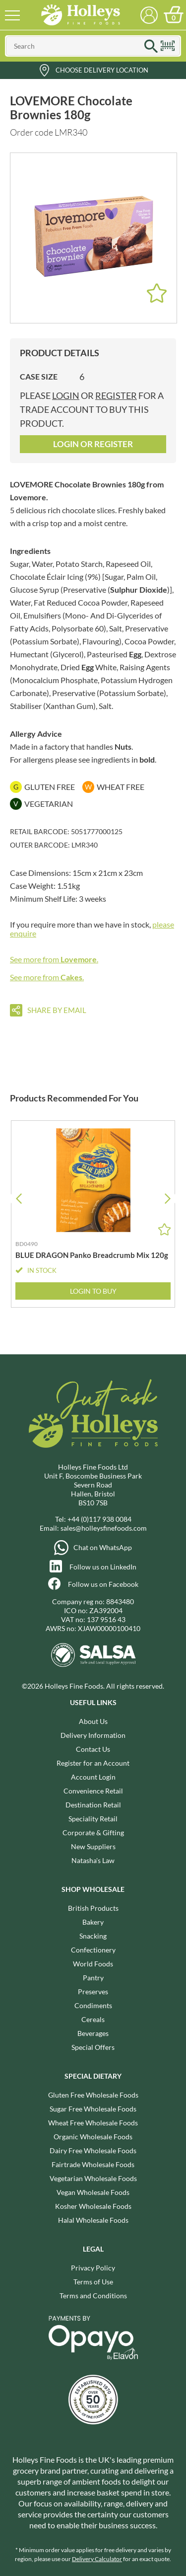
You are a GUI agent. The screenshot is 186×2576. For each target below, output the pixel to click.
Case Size (39, 376)
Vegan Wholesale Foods (93, 2192)
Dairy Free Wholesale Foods (93, 2150)
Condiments (93, 2005)
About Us (93, 1721)
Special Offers (93, 2047)
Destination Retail (93, 1804)
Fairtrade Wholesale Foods (93, 2164)
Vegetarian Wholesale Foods (93, 2178)
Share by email (56, 1010)
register (116, 395)
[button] (167, 1198)
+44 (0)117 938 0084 (99, 1519)
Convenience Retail (93, 1791)
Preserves (93, 1991)
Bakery (93, 1922)
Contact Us (93, 1749)
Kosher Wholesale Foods (93, 2206)
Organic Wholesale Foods (93, 2136)
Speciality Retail (93, 1818)
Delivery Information (93, 1735)
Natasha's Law (93, 1860)
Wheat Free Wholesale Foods (93, 2122)
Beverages (93, 2033)
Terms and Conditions (93, 2295)
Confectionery (93, 1950)
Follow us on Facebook (103, 1584)
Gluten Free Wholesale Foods (93, 2095)
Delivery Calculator (97, 2559)
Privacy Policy (93, 2268)
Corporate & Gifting (93, 1832)
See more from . (54, 959)
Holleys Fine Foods (80, 14)
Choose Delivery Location (102, 70)
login (65, 395)
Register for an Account (93, 1763)
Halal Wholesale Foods (93, 2220)
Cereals (93, 2019)
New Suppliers (93, 1846)
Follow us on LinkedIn (102, 1566)
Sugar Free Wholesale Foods (93, 2109)
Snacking (93, 1936)
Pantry (93, 1977)
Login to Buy (93, 1291)
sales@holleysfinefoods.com (104, 1528)
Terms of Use (93, 2281)
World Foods (93, 1963)
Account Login (93, 1777)
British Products (93, 1908)
